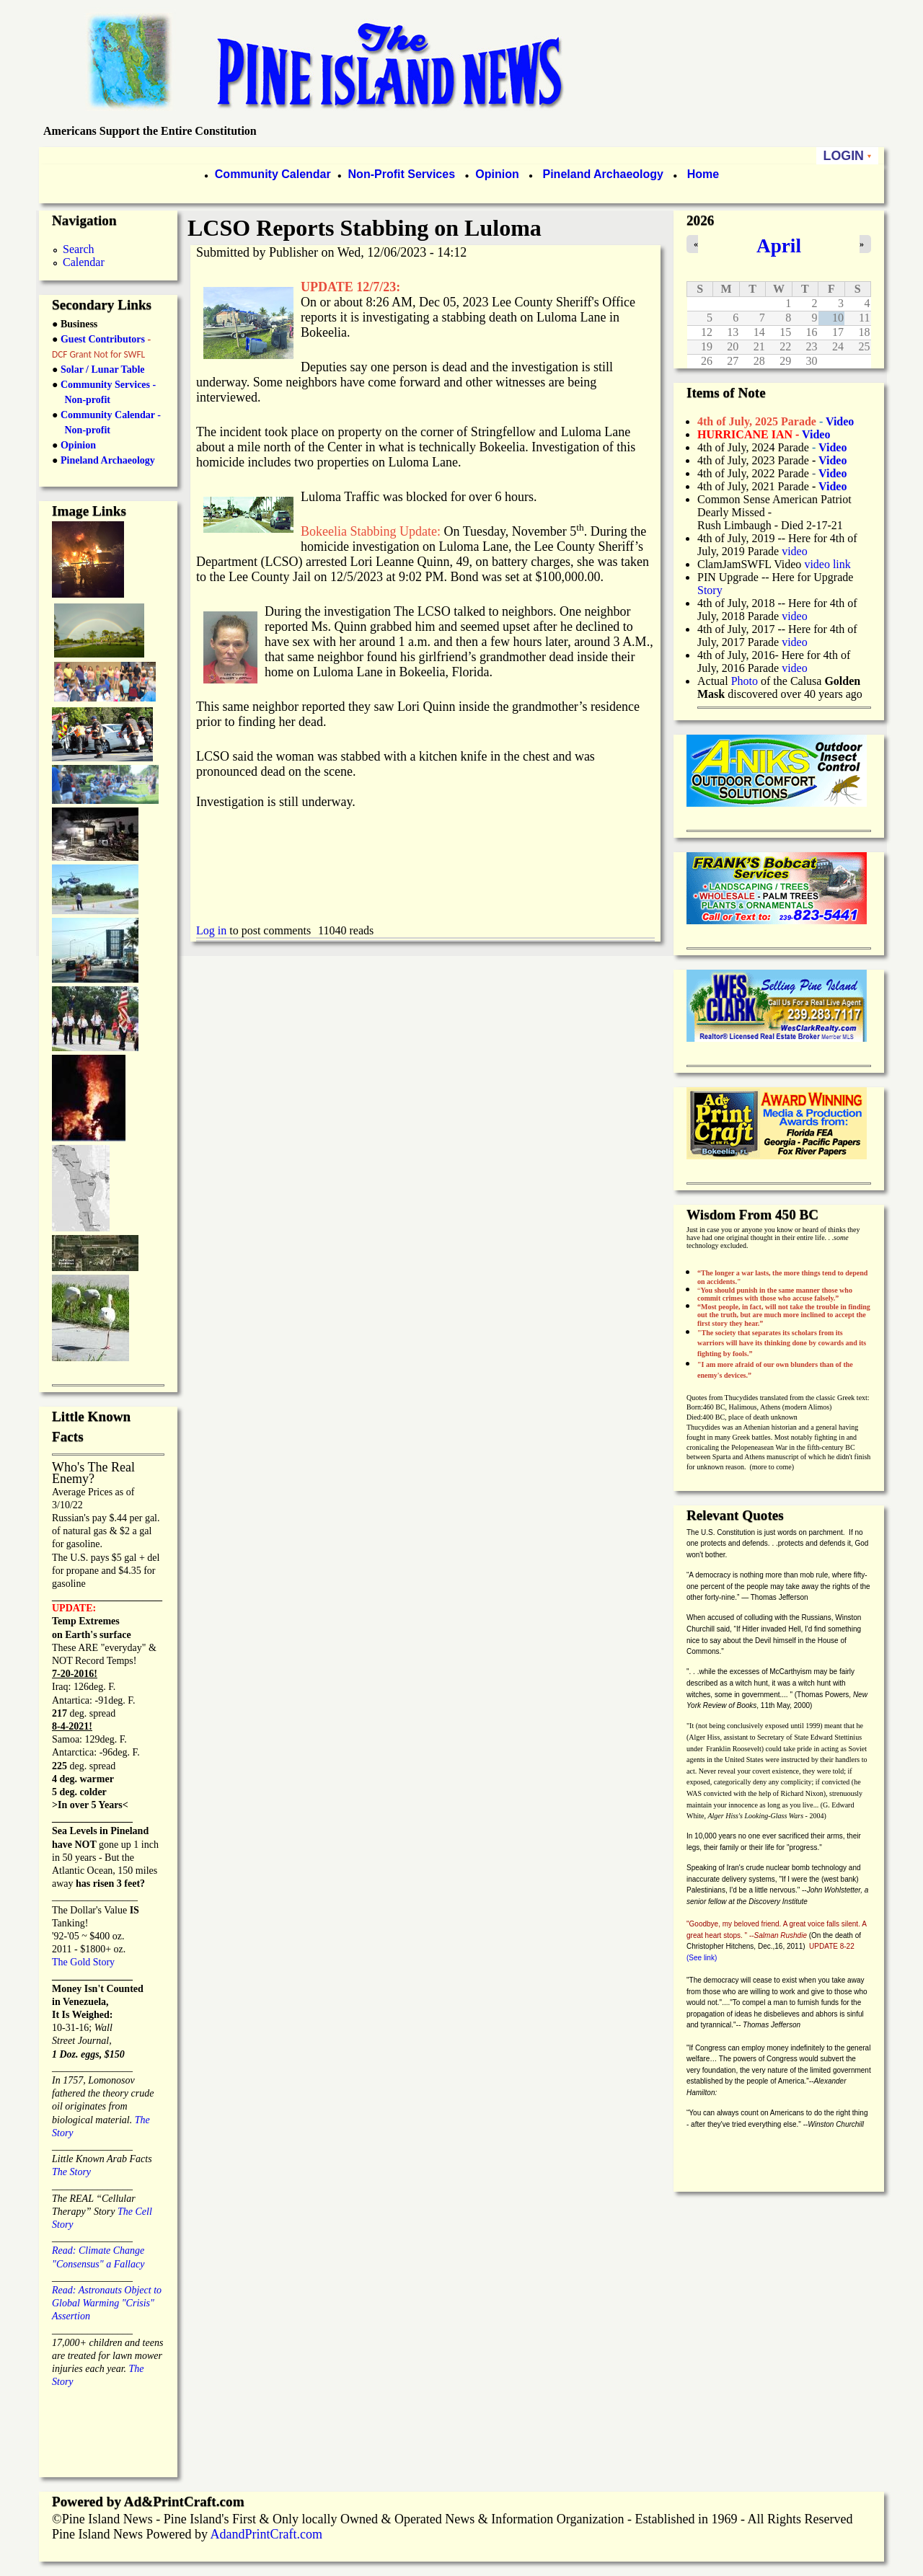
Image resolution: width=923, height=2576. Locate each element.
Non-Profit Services (401, 174)
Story (710, 590)
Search (78, 249)
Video (832, 473)
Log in (211, 930)
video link (827, 564)
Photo (744, 681)
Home (703, 174)
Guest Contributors (101, 339)
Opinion (495, 174)
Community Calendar (273, 174)
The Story (71, 2171)
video (795, 551)
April (778, 246)
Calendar (84, 262)
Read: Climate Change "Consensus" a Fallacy (98, 2250)
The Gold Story (83, 1962)
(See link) (701, 1958)
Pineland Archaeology (601, 174)
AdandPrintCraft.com (266, 2534)
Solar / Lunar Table (103, 369)
